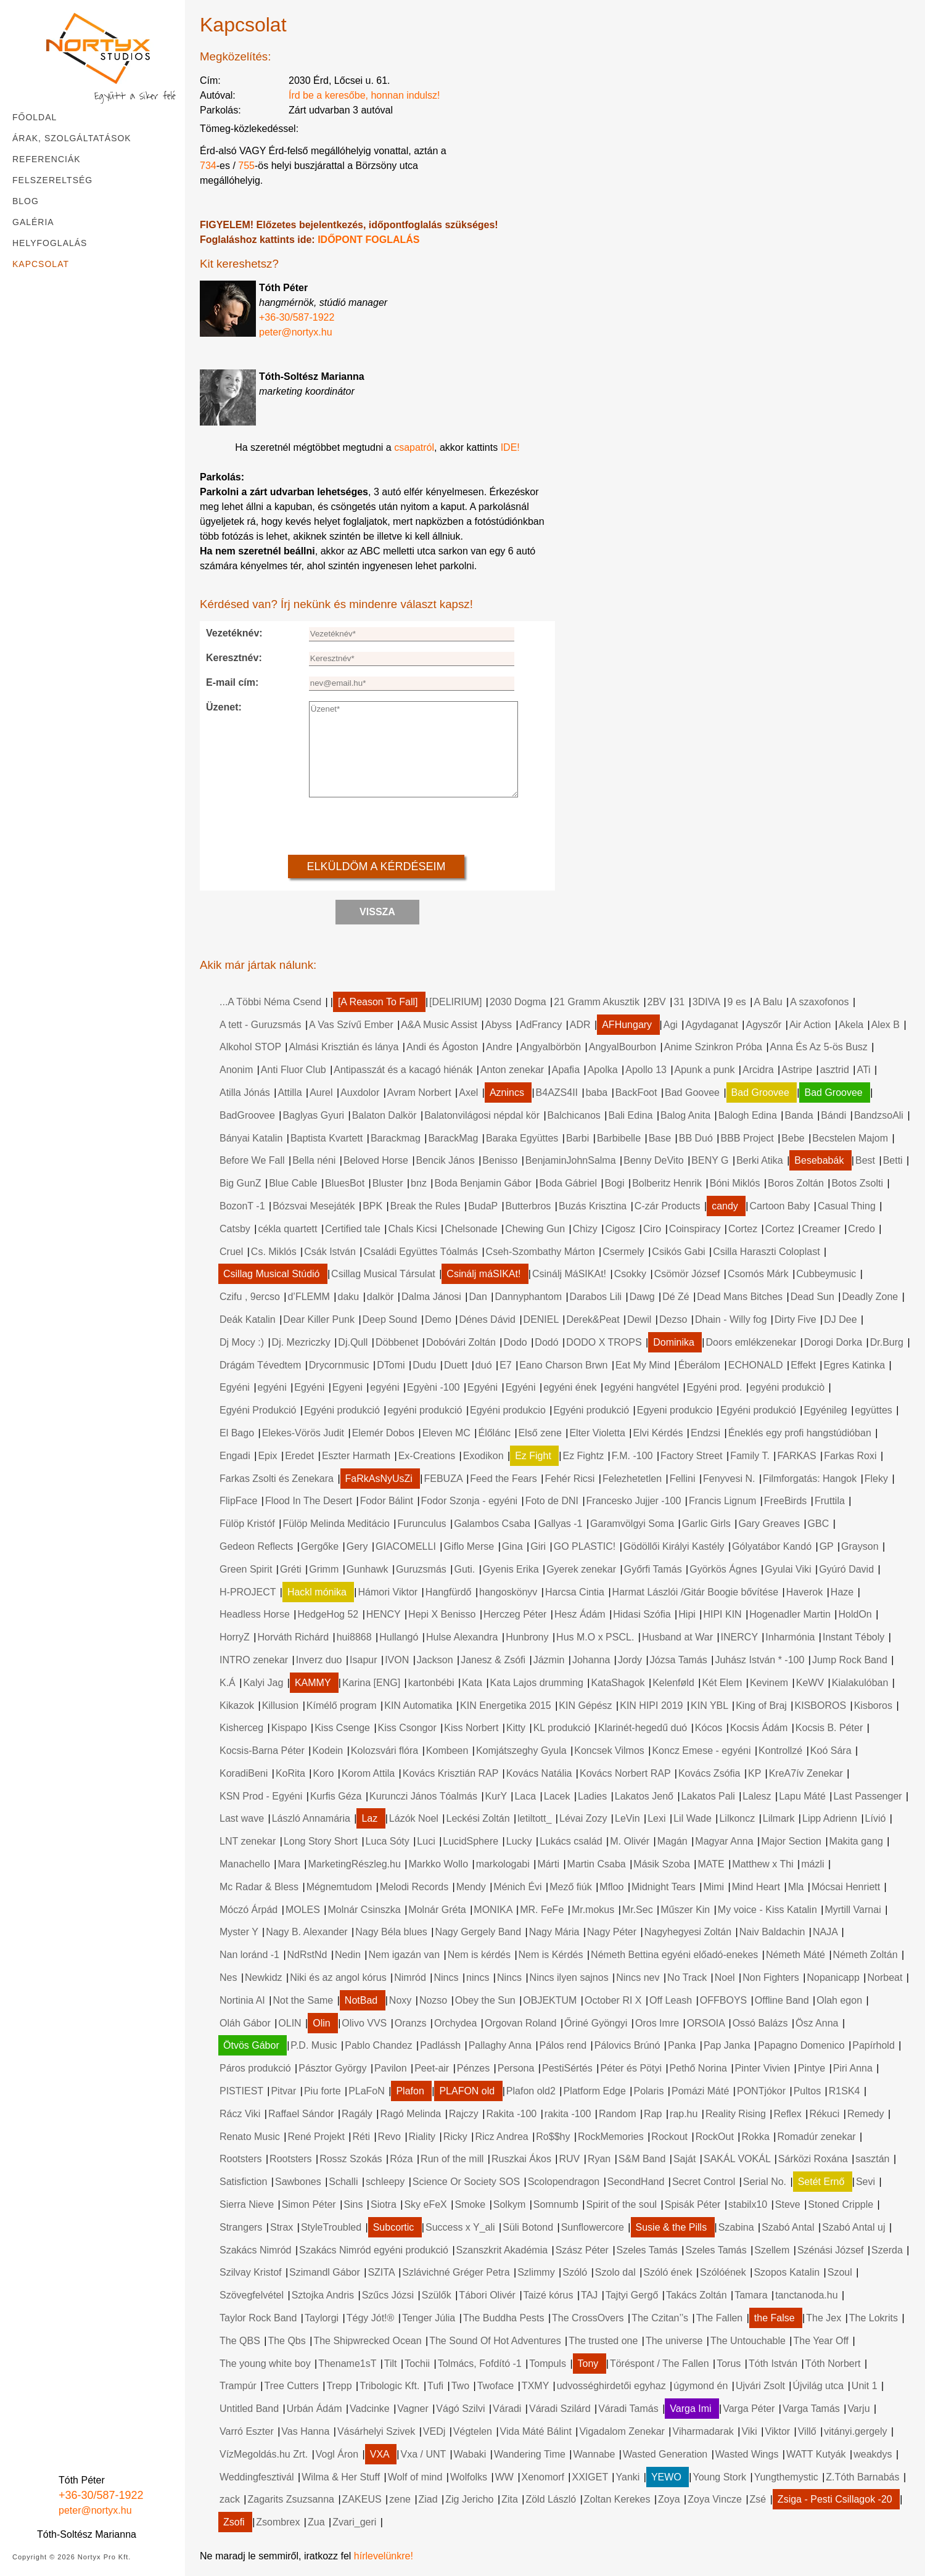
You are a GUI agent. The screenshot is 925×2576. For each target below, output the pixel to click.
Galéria (33, 222)
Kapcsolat (40, 264)
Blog (25, 201)
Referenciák (46, 159)
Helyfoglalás (49, 243)
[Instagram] (49, 2454)
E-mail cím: (232, 682)
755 (246, 165)
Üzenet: (224, 707)
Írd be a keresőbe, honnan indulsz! (364, 95)
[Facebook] (21, 2454)
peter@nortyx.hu (95, 2510)
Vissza (377, 912)
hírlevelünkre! (383, 2556)
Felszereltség (52, 180)
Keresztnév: (234, 657)
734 (208, 165)
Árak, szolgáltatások (71, 138)
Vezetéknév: (234, 633)
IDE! (510, 447)
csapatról (414, 447)
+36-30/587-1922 (101, 2495)
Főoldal (34, 117)
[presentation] (381, 824)
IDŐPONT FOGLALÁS (368, 239)
